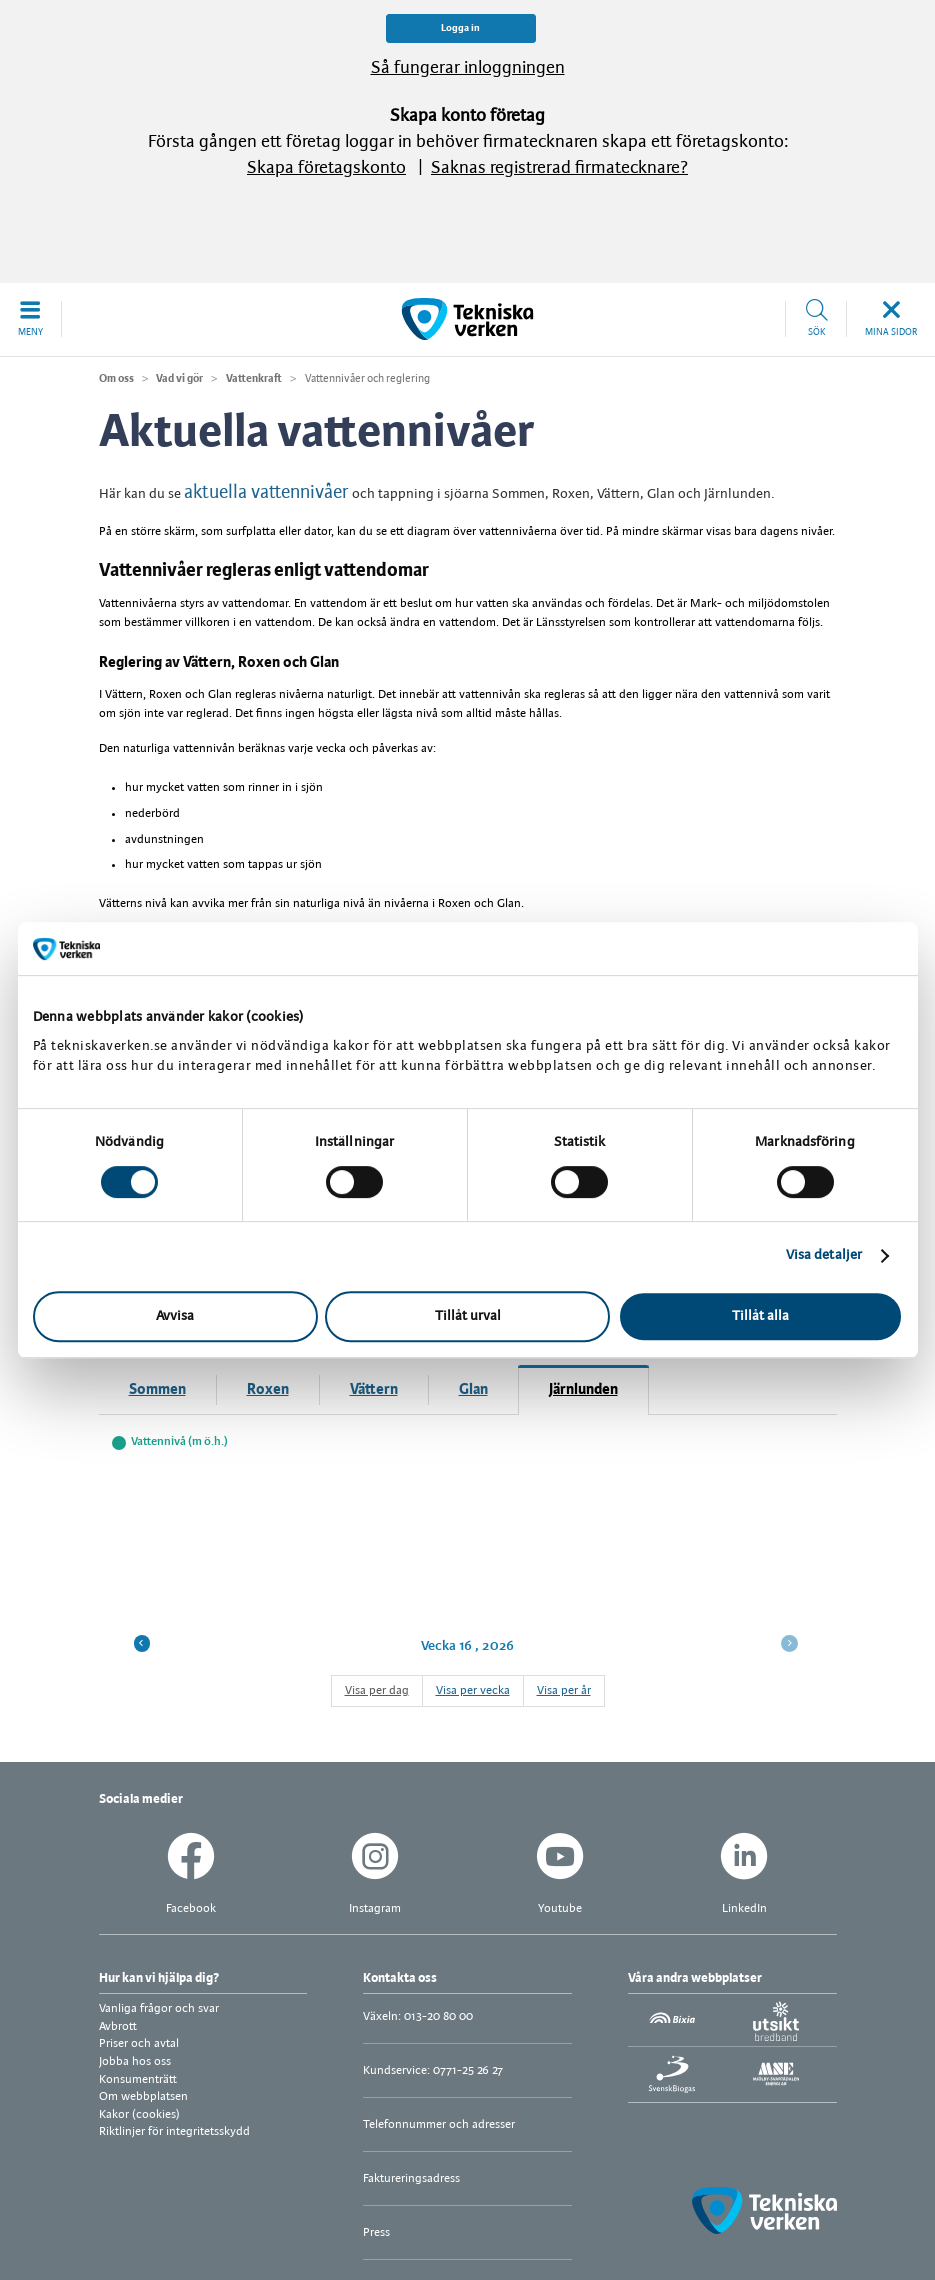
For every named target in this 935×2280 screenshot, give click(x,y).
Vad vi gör (179, 379)
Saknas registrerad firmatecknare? (559, 168)
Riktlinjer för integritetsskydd (174, 2131)
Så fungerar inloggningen (468, 68)
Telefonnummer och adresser (439, 2124)
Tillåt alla (760, 1316)
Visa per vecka (473, 1690)
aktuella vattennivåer (266, 493)
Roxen (268, 1390)
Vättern (374, 1390)
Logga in (460, 28)
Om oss (116, 379)
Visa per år (564, 1690)
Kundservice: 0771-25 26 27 (433, 2070)
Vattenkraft (254, 379)
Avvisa (175, 1316)
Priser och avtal (139, 2043)
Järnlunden (583, 1390)
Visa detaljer (824, 1255)
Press (376, 2232)
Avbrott (118, 2026)
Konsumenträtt (138, 2079)
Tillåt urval (468, 1316)
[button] (31, 319)
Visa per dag (377, 1690)
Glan (473, 1390)
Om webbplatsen (143, 2096)
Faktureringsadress (411, 2178)
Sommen (157, 1390)
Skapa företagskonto (326, 168)
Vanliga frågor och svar (159, 2008)
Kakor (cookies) (139, 2114)
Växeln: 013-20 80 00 (418, 2016)
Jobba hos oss (135, 2061)
